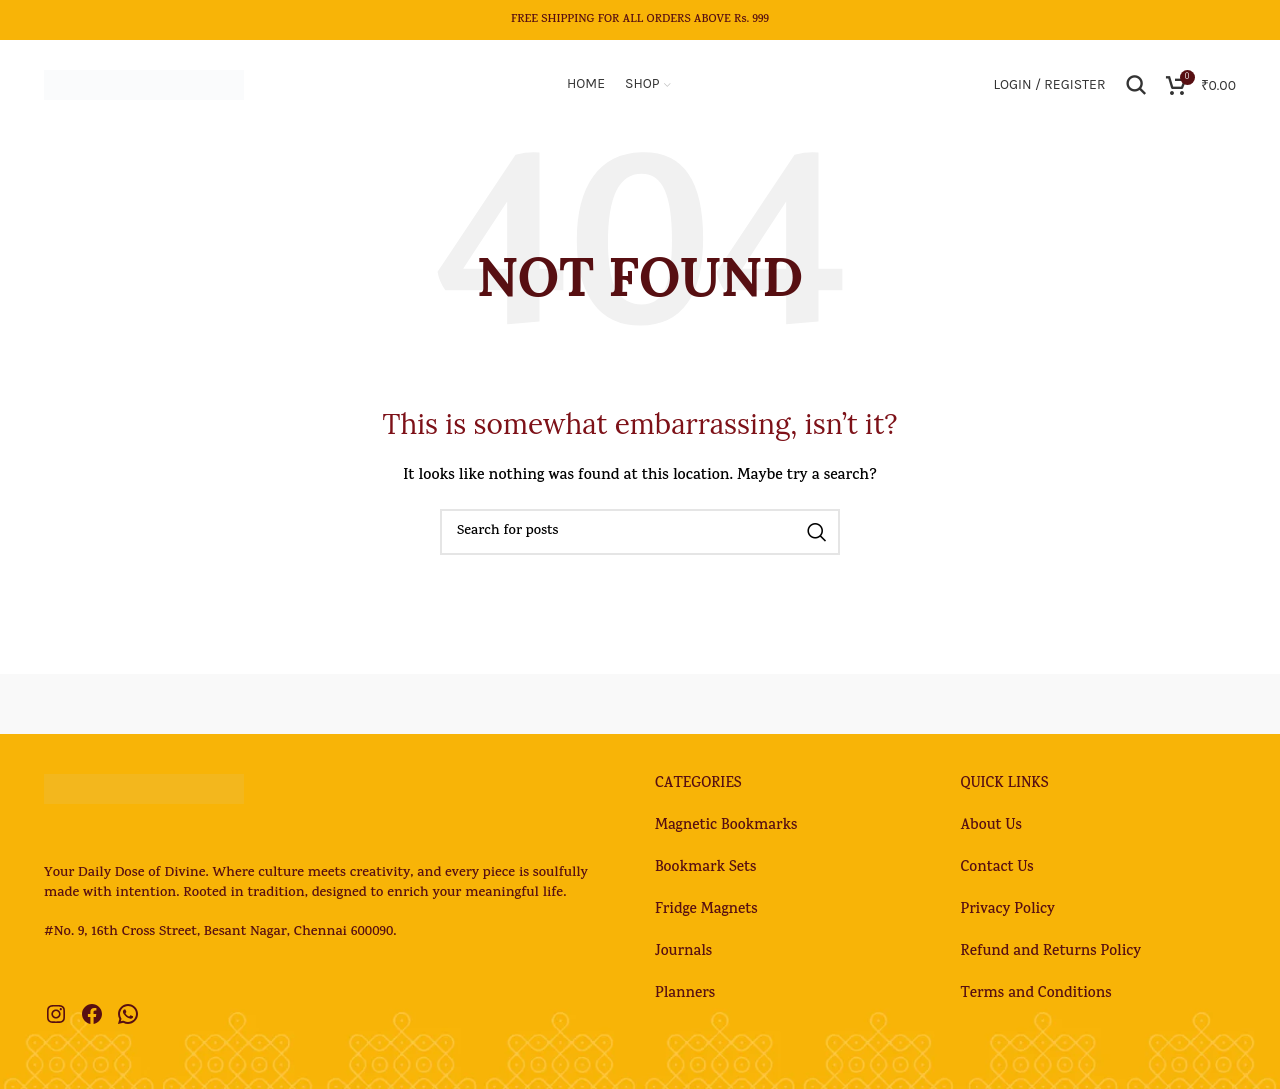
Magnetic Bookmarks (726, 827)
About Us (991, 827)
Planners (685, 995)
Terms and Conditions (1036, 995)
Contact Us (997, 869)
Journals (683, 953)
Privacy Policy (1008, 911)
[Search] (1136, 85)
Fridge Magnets (706, 911)
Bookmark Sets (705, 869)
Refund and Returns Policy (1051, 953)
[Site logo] (144, 86)
